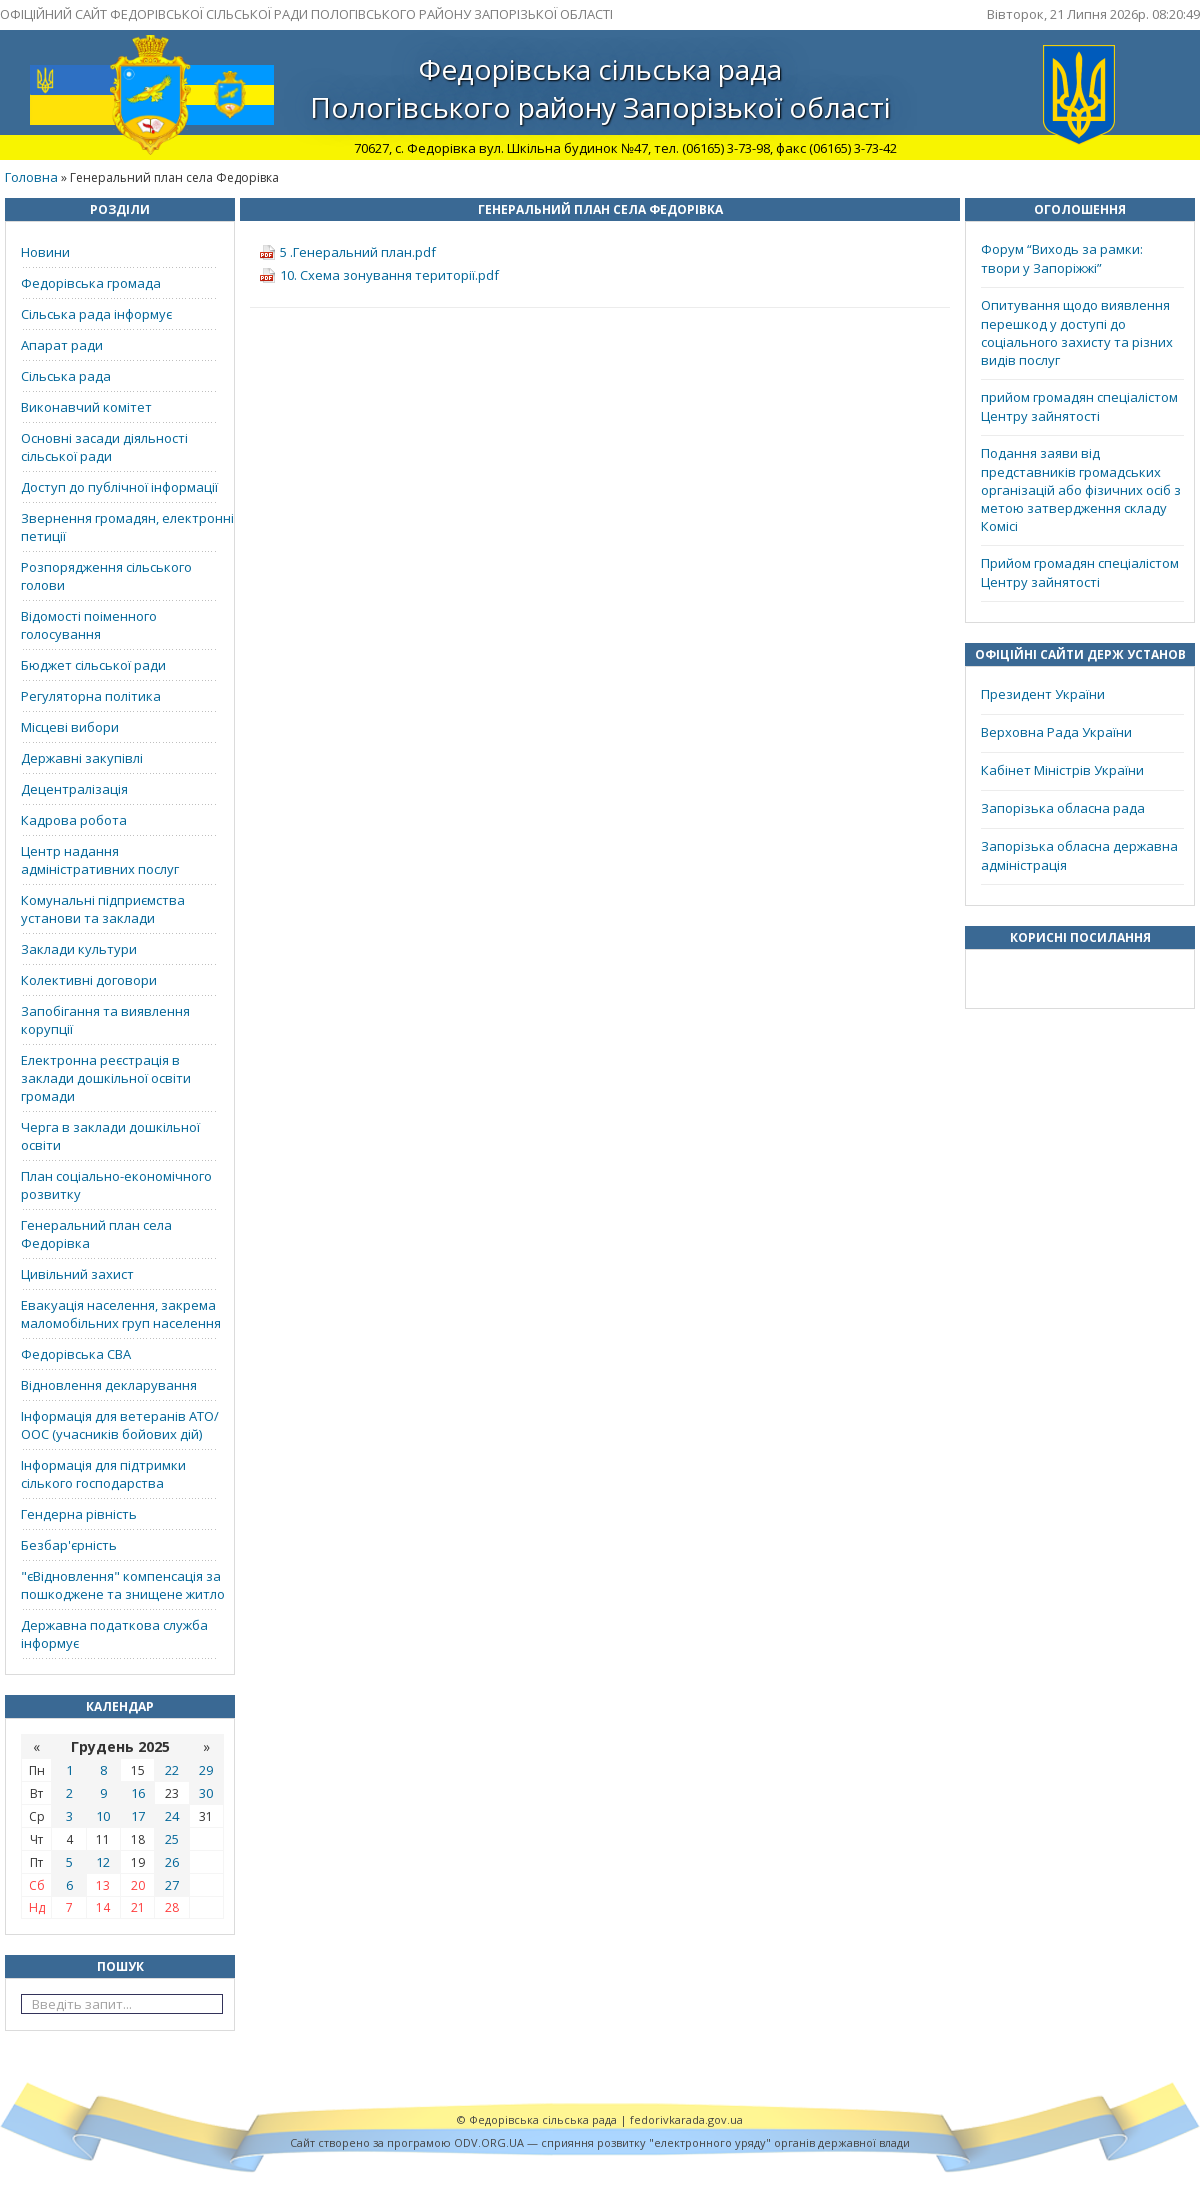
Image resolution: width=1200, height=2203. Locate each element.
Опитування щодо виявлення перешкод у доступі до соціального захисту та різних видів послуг (1077, 332)
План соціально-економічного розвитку (116, 1185)
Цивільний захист (77, 1274)
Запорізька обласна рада (1063, 808)
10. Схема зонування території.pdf (389, 275)
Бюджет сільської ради (93, 665)
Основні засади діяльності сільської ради (104, 447)
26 (172, 1862)
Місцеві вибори (70, 727)
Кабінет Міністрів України (1062, 770)
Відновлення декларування (109, 1385)
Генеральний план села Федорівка (96, 1234)
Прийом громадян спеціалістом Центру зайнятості (1080, 572)
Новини (45, 252)
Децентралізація (74, 789)
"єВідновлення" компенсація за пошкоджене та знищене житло (123, 1585)
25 (172, 1839)
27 (172, 1885)
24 (172, 1816)
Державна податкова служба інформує (114, 1634)
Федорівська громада (91, 283)
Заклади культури (79, 949)
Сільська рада (66, 376)
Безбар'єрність (69, 1545)
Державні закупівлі (82, 758)
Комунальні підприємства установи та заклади (103, 909)
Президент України (1043, 694)
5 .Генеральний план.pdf (358, 252)
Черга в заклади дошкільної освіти (110, 1136)
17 (138, 1816)
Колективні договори (89, 980)
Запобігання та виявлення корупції (105, 1020)
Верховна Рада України (1056, 732)
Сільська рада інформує (96, 314)
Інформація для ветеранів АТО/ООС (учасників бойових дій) (120, 1425)
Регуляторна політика (91, 696)
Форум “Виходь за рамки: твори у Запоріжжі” (1062, 258)
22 (172, 1770)
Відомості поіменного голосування (89, 625)
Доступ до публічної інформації (119, 487)
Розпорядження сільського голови (106, 576)
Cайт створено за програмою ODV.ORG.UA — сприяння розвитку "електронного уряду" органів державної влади (600, 2142)
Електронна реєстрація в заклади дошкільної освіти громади (106, 1078)
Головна (31, 177)
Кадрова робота (74, 820)
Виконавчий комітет (86, 407)
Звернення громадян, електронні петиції (127, 527)
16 (138, 1793)
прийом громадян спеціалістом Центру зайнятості (1079, 406)
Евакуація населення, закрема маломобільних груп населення (121, 1314)
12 (103, 1862)
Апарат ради (62, 345)
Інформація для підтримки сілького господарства (103, 1474)
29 (206, 1770)
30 (206, 1793)
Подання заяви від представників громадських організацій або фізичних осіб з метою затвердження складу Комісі (1081, 489)
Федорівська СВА (76, 1354)
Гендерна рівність (79, 1514)
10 (103, 1816)
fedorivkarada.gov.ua (686, 2119)
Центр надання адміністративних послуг (100, 860)
